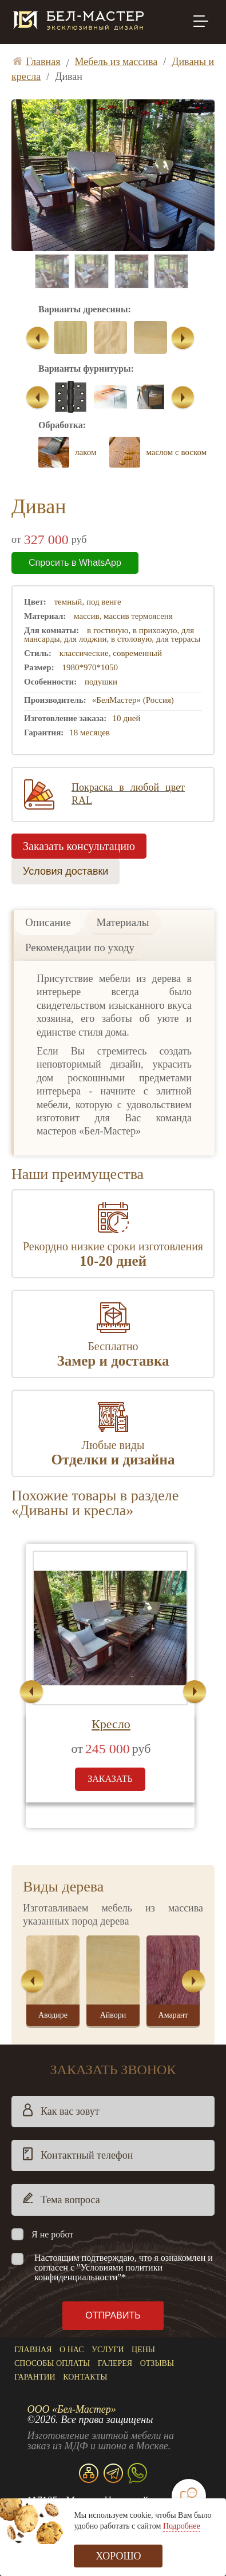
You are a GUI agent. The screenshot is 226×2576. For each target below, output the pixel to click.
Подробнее (181, 2526)
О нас (72, 2349)
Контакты (85, 2377)
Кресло (111, 1724)
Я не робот (52, 2234)
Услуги (108, 2349)
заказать (110, 1779)
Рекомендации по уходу (79, 947)
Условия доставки (65, 871)
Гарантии (34, 2377)
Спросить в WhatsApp (75, 562)
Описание (48, 922)
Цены (143, 2349)
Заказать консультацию (79, 846)
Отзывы (157, 2363)
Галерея (115, 2363)
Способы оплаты (52, 2363)
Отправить (112, 2315)
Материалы (123, 922)
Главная (33, 2349)
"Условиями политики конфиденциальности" (98, 2272)
